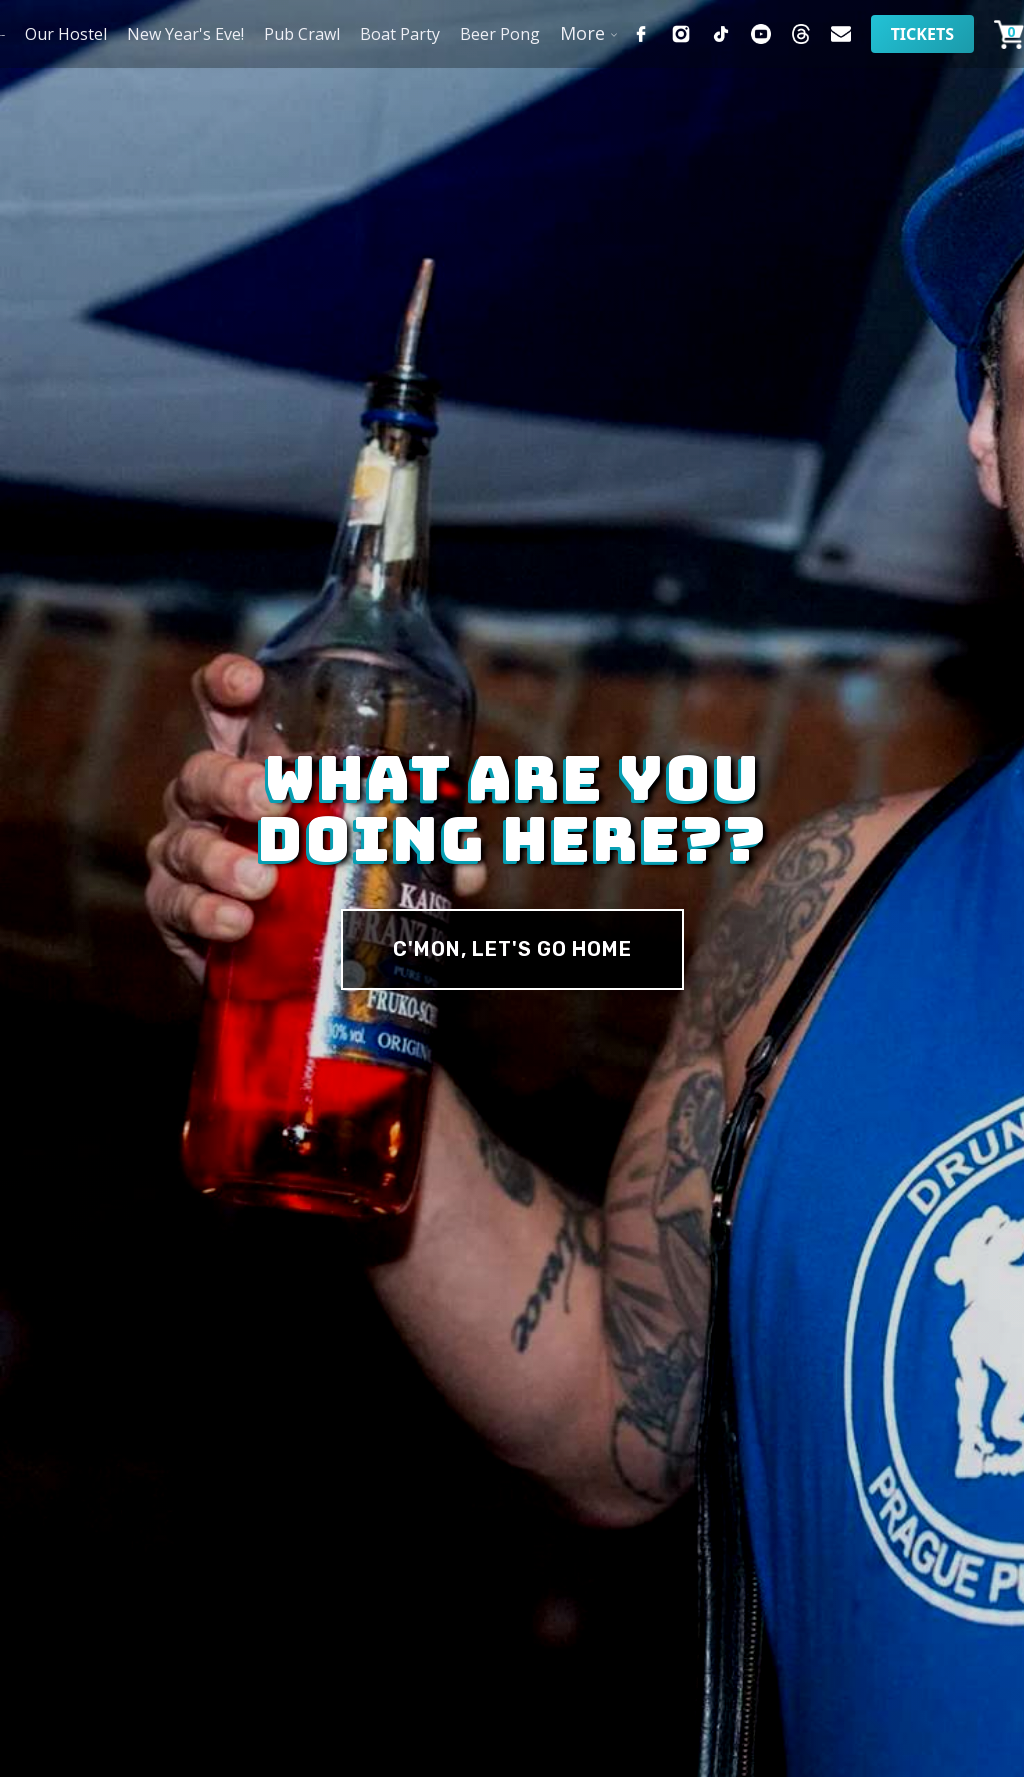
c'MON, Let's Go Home (512, 949)
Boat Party (400, 34)
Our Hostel (66, 34)
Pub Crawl (302, 34)
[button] (585, 33)
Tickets (922, 34)
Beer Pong (500, 34)
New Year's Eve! (185, 34)
